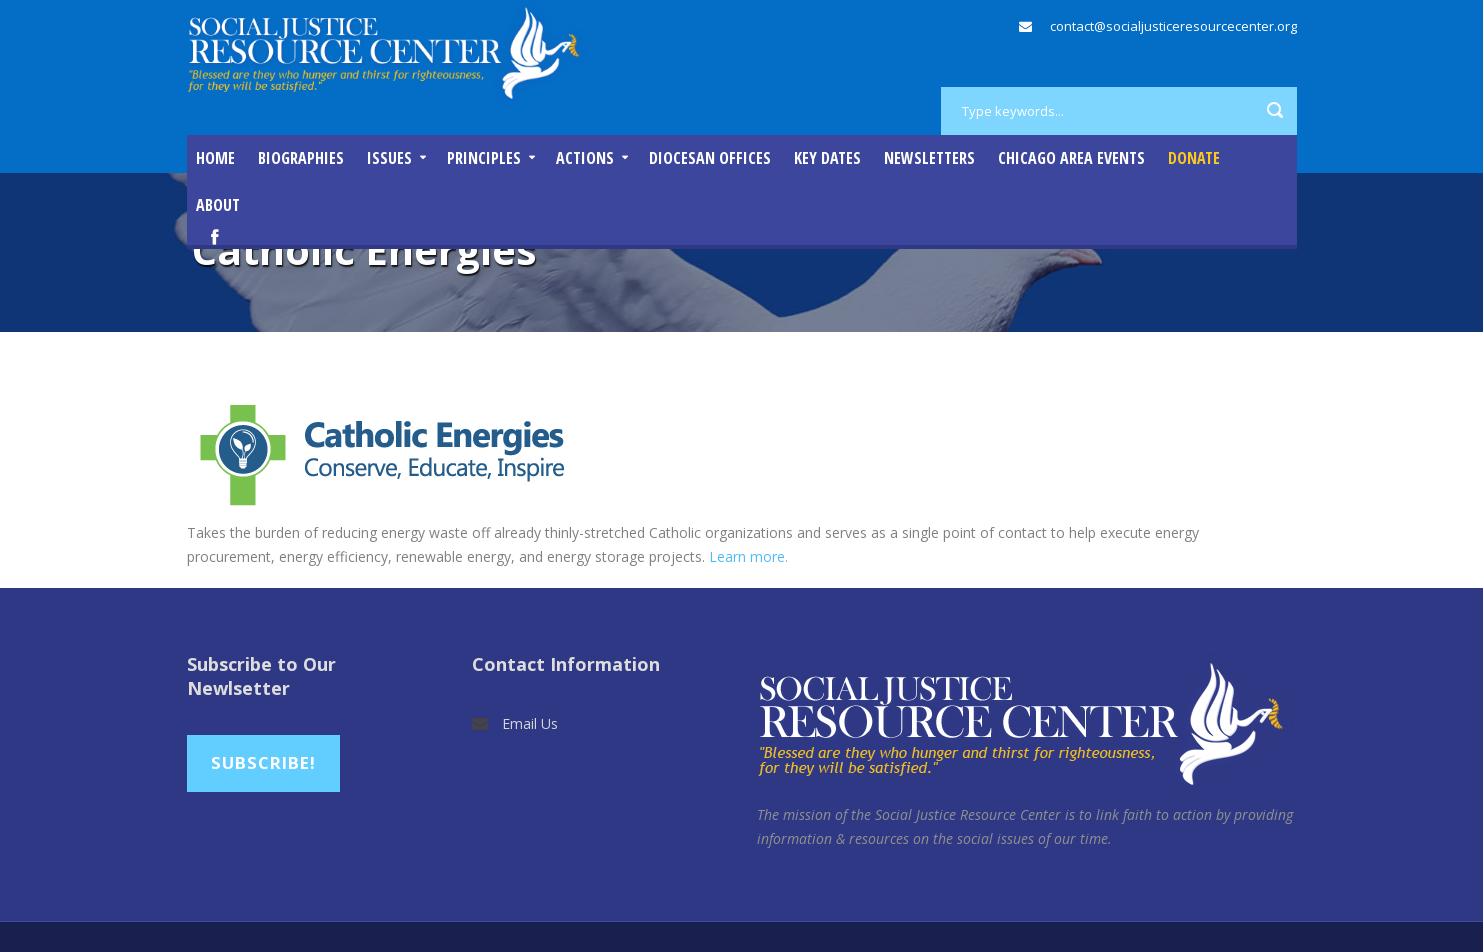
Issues (389, 158)
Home (215, 158)
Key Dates (827, 158)
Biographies (301, 158)
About (218, 205)
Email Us (530, 723)
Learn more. (748, 556)
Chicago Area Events (1071, 158)
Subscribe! (263, 762)
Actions (585, 158)
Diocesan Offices (710, 158)
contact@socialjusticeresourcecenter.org (1173, 26)
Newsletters (929, 158)
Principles (484, 158)
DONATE (1194, 158)
